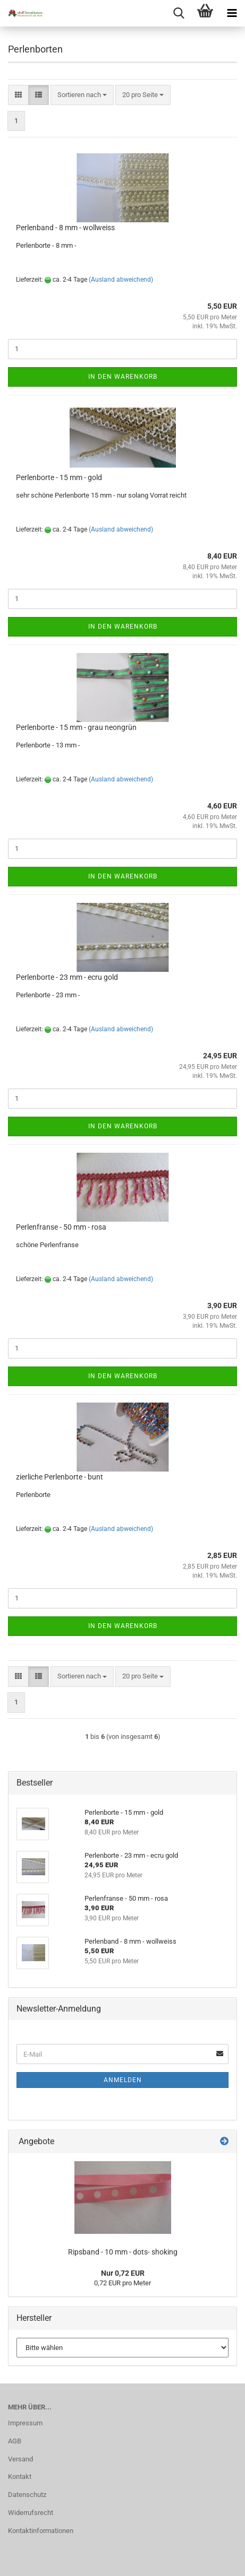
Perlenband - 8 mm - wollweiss (65, 227)
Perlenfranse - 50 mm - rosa (61, 1227)
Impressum (25, 2423)
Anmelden (123, 2080)
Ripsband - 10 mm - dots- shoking (123, 2252)
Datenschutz (27, 2495)
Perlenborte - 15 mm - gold (59, 477)
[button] (18, 95)
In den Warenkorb (122, 376)
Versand (20, 2459)
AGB (14, 2441)
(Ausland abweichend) (121, 279)
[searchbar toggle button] (178, 13)
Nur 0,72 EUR (123, 2273)
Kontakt (19, 2477)
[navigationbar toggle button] (231, 13)
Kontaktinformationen (40, 2531)
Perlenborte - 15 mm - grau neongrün (76, 727)
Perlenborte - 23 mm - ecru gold (67, 977)
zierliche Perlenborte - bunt (59, 1477)
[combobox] (82, 95)
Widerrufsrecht (30, 2513)
